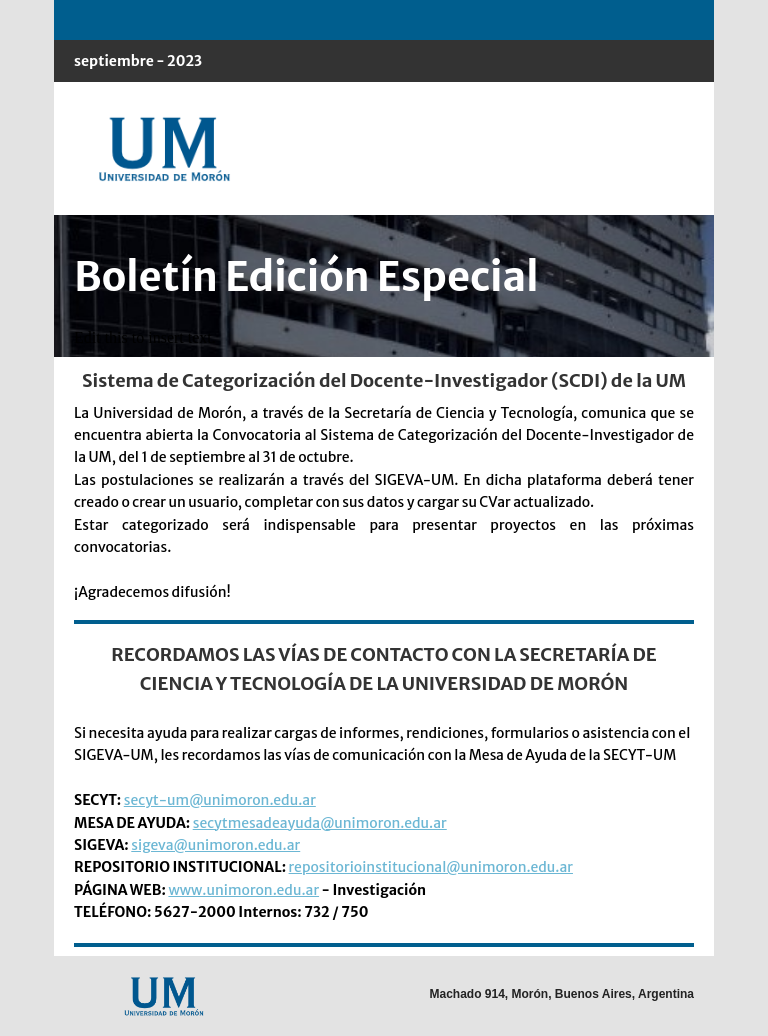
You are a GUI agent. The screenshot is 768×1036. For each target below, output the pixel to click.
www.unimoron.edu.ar (243, 890)
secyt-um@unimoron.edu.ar (220, 800)
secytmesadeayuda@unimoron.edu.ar (320, 823)
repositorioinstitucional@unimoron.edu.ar (431, 867)
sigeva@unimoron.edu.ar (215, 845)
